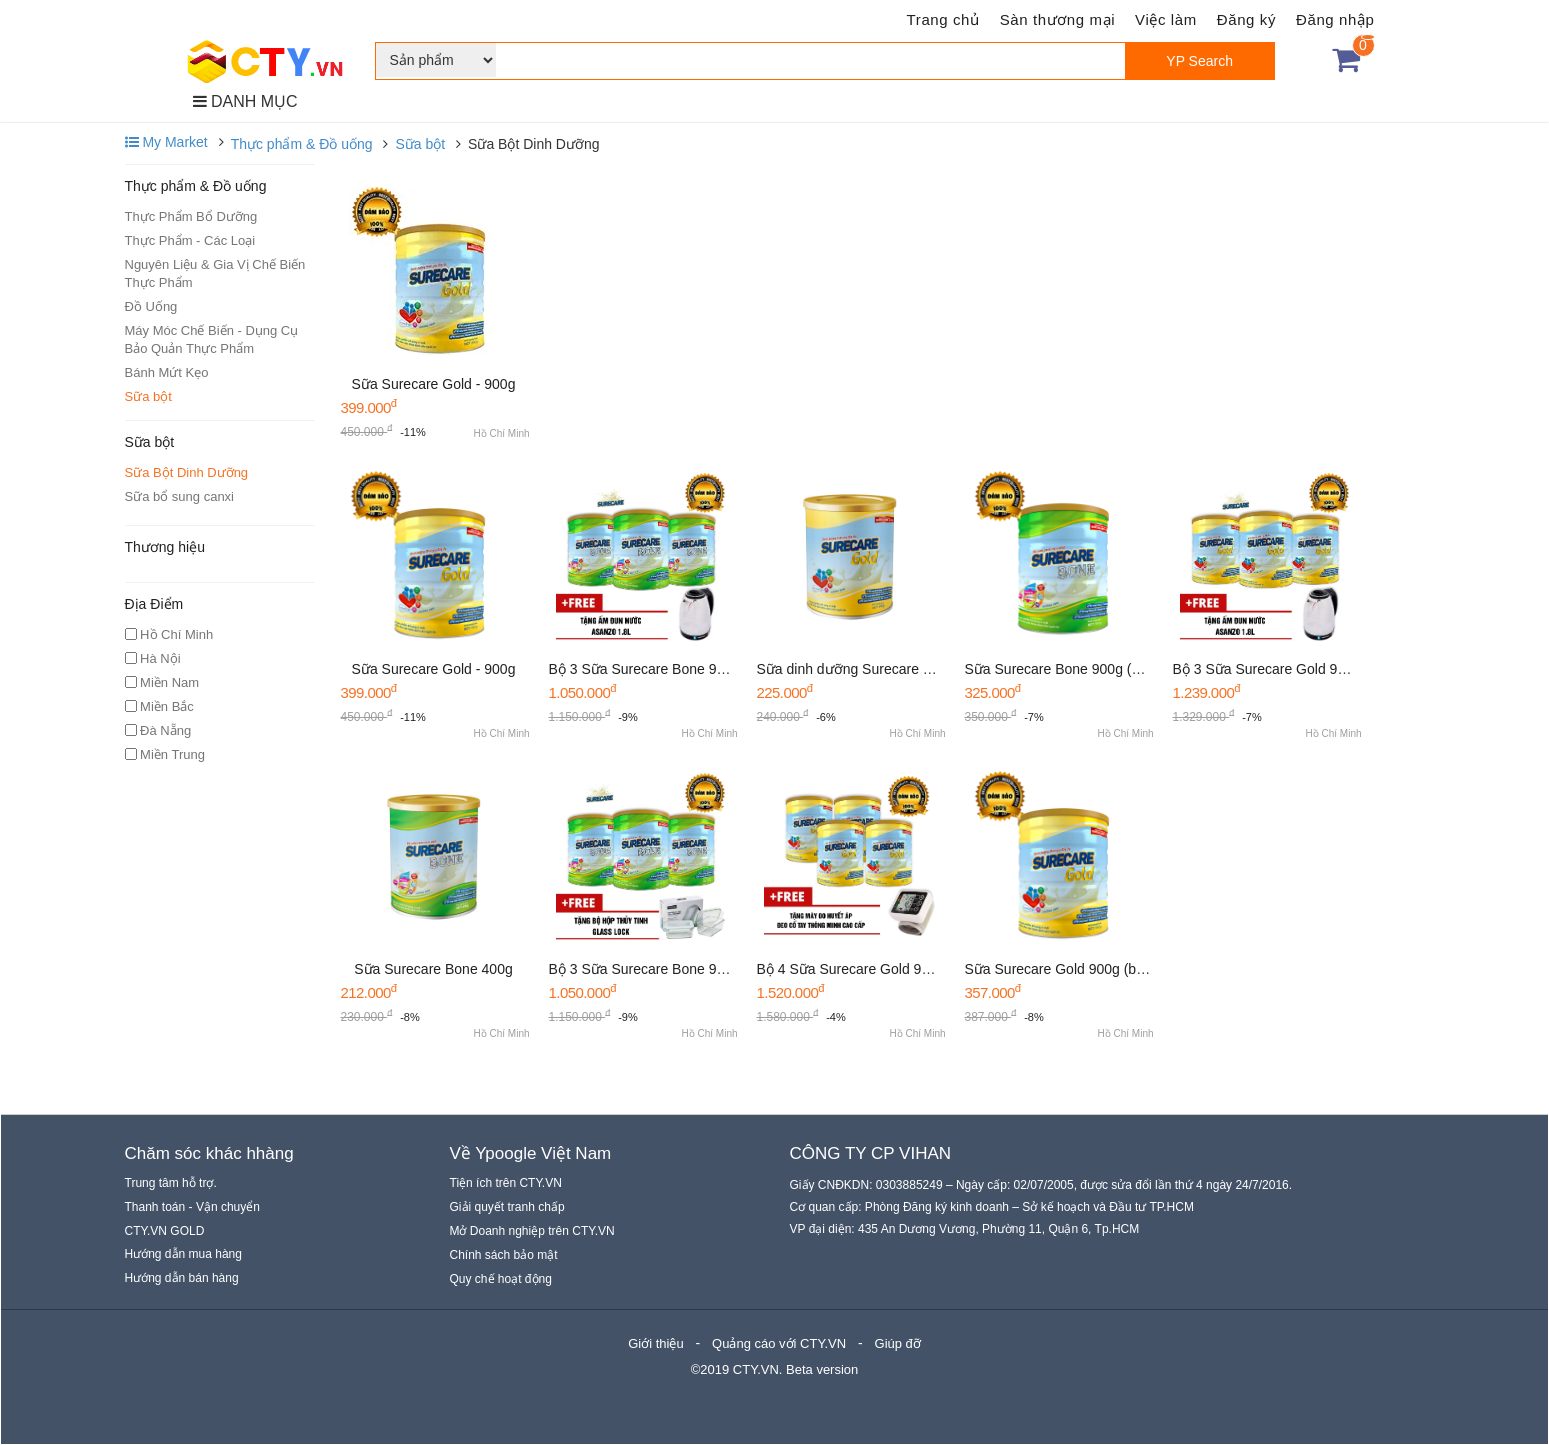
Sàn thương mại (1057, 19)
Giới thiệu (655, 1343)
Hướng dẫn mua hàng (183, 1254)
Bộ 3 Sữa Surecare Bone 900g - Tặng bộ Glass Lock (713, 969)
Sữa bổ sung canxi (180, 496)
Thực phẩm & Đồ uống (302, 144)
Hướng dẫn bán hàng (182, 1278)
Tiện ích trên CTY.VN (506, 1183)
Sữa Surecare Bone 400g (433, 969)
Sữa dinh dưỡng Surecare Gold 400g (872, 669)
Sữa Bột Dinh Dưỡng (187, 472)
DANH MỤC (245, 101)
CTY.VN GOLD (165, 1231)
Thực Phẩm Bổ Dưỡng (191, 216)
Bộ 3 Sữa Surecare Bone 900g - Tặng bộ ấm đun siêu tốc (728, 669)
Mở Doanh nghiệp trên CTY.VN (532, 1231)
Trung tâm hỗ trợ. (171, 1183)
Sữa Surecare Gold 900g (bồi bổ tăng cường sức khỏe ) (1139, 969)
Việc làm (1166, 19)
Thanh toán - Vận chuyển (192, 1207)
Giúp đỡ (898, 1343)
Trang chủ (943, 19)
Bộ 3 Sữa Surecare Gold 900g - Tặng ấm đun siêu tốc (1341, 669)
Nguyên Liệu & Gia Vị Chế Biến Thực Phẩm (215, 273)
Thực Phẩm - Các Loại (190, 240)
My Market (166, 142)
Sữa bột (420, 144)
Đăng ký (1246, 19)
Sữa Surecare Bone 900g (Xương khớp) (1090, 669)
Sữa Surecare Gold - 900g (434, 384)
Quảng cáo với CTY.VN (779, 1343)
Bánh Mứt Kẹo (167, 372)
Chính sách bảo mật (504, 1255)
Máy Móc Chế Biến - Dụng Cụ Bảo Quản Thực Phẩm (212, 339)
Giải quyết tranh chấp (507, 1207)
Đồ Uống (151, 306)
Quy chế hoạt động (501, 1279)
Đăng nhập (1335, 19)
